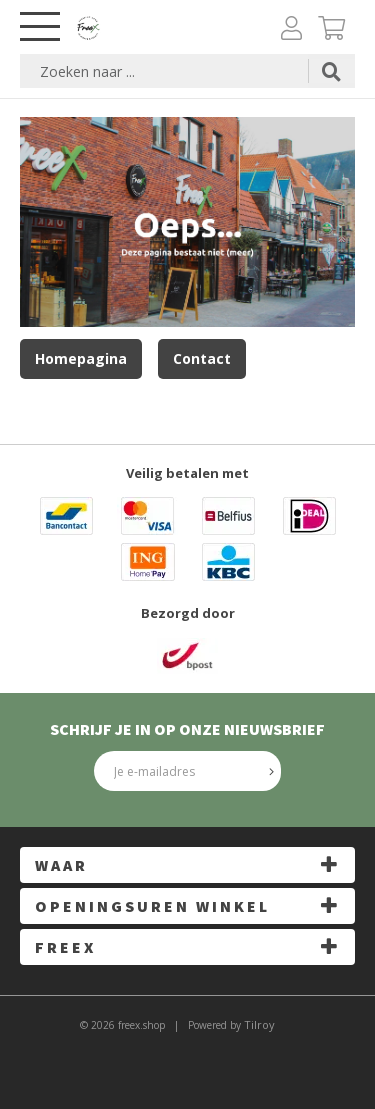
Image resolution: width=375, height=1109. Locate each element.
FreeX (65, 947)
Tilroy (259, 1024)
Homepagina (81, 358)
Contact (202, 358)
